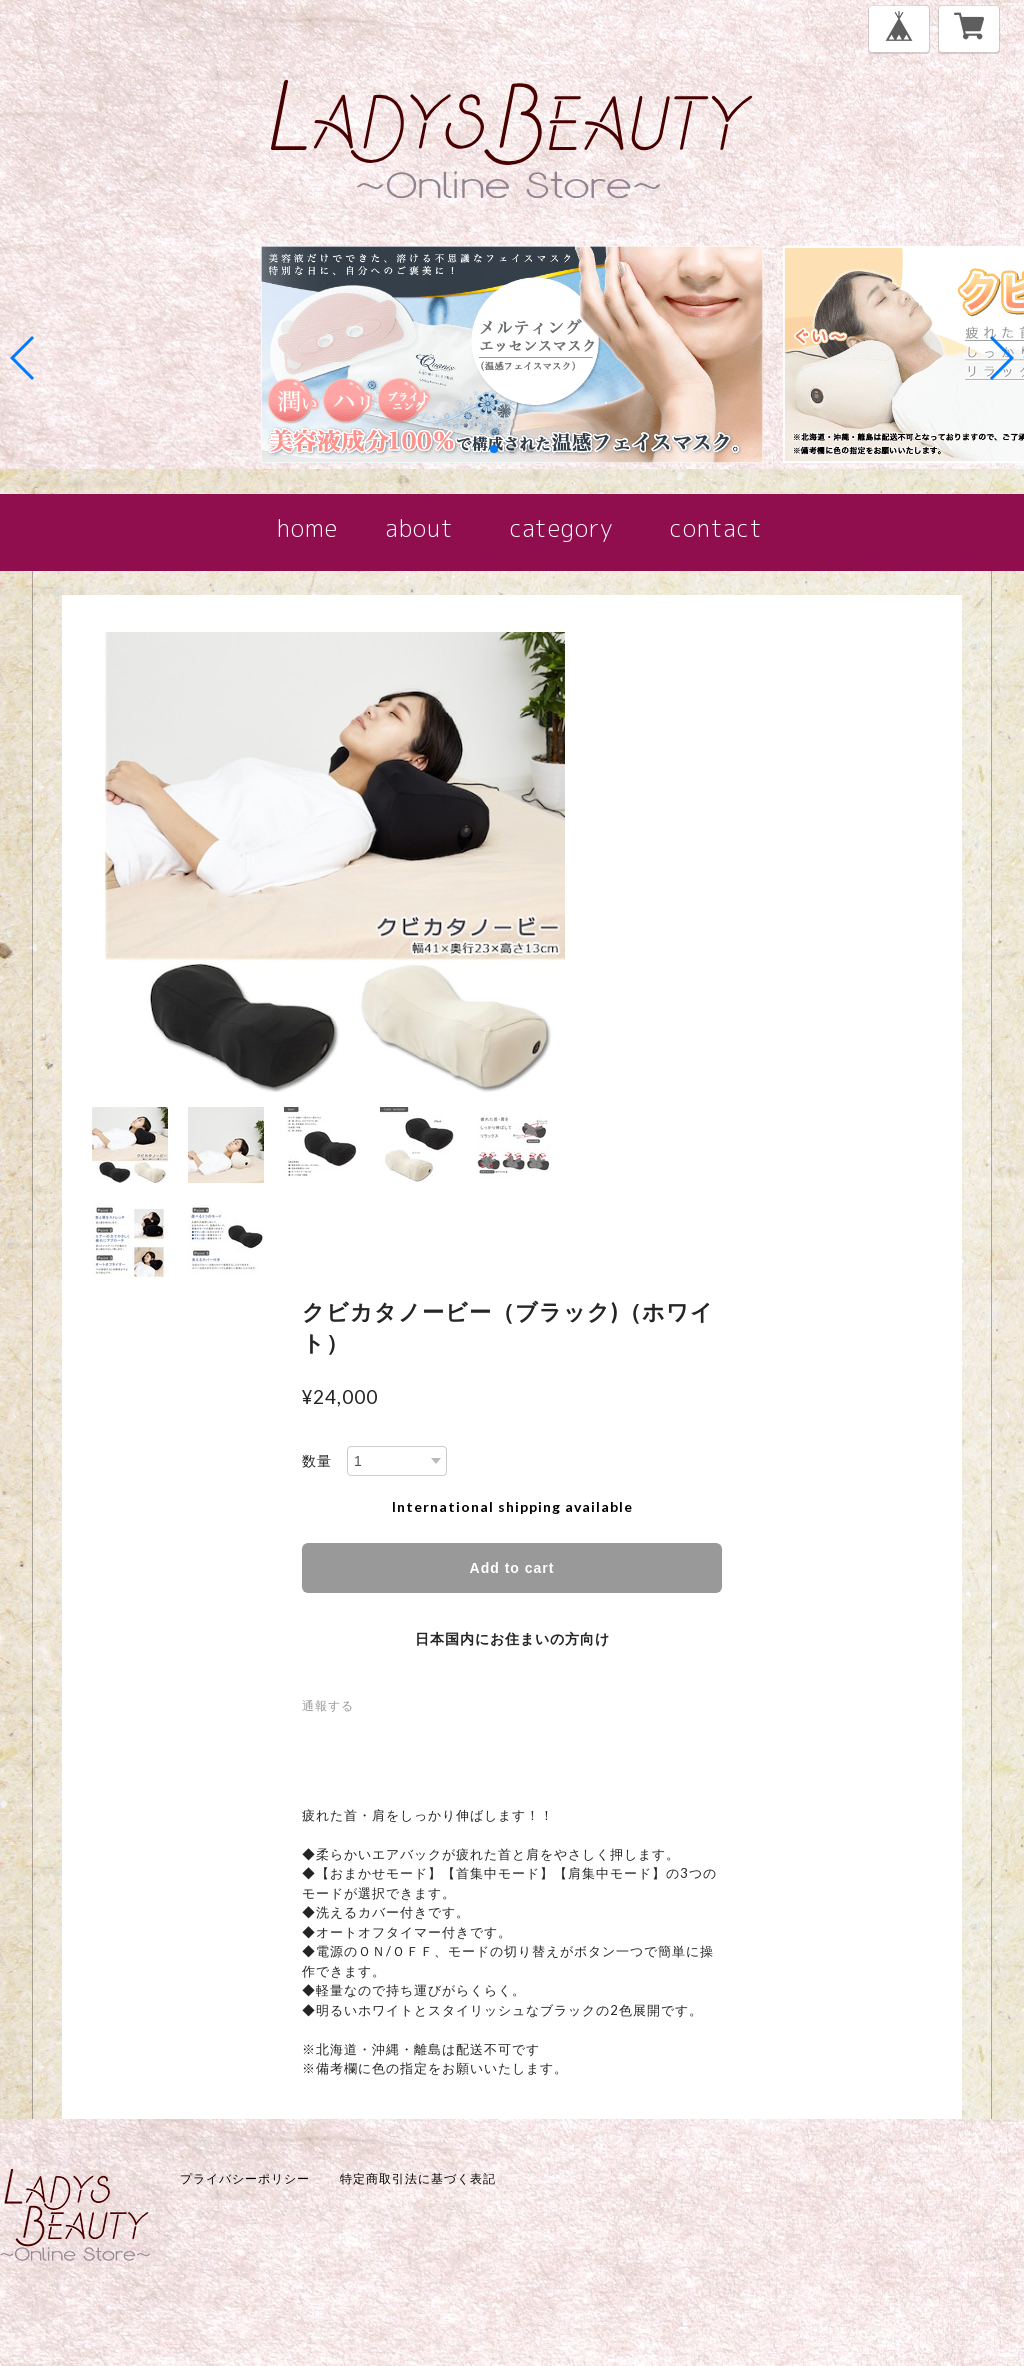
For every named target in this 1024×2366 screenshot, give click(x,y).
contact (716, 528)
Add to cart (512, 1568)
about (420, 528)
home (311, 527)
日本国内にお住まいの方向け (512, 1638)
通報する (328, 1705)
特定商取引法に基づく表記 (418, 2178)
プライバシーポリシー (245, 2178)
